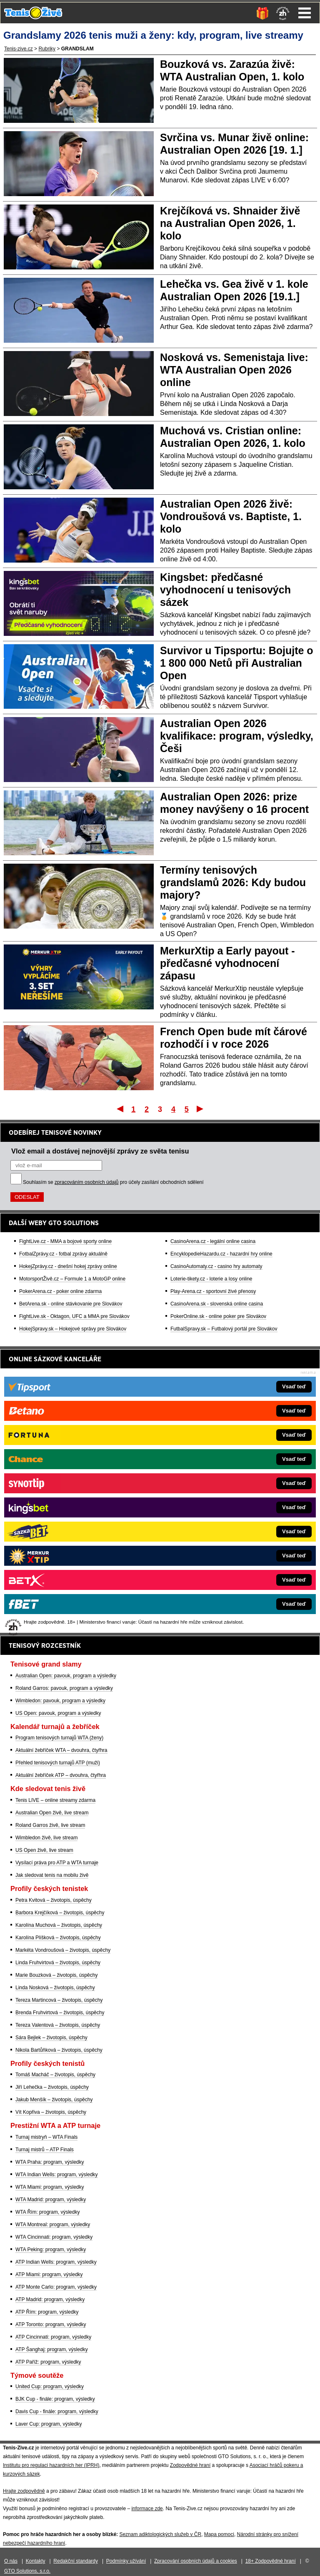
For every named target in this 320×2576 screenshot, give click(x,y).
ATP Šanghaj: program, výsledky (51, 2349)
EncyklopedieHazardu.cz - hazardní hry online (221, 1254)
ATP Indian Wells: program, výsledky (56, 2262)
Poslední (201, 1108)
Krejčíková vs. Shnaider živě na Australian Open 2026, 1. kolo (230, 223)
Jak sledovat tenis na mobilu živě (51, 1875)
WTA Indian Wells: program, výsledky (56, 2174)
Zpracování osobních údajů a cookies (195, 2561)
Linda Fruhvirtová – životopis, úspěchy (57, 1963)
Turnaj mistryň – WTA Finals (46, 2137)
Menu (304, 12)
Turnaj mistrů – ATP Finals (44, 2149)
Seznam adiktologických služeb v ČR (160, 2534)
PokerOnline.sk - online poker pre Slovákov (218, 1316)
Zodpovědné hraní (190, 2465)
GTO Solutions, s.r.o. (27, 2571)
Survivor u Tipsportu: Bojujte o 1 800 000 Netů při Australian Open (236, 663)
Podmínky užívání (126, 2561)
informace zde (146, 2508)
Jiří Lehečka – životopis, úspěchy (52, 2087)
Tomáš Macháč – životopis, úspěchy (55, 2075)
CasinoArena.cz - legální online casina (212, 1241)
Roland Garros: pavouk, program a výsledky (64, 1688)
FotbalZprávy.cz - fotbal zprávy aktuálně (63, 1254)
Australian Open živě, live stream (51, 1813)
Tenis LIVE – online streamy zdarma (55, 1800)
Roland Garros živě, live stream (50, 1825)
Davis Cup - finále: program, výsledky (56, 2411)
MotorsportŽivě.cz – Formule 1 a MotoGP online (72, 1279)
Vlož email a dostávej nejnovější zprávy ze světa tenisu (100, 1151)
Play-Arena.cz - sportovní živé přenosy (213, 1291)
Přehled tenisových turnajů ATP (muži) (57, 1763)
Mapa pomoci (219, 2534)
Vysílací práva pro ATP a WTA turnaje (56, 1863)
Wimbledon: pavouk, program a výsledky (60, 1701)
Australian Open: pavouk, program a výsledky (65, 1676)
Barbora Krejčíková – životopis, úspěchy (59, 1913)
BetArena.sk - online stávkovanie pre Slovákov (70, 1304)
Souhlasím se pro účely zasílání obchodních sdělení (113, 1182)
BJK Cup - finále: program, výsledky (55, 2399)
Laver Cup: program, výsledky (48, 2424)
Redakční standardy (75, 2561)
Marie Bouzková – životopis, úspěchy (56, 1975)
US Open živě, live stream (44, 1850)
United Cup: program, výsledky (49, 2386)
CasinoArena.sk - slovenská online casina (216, 1304)
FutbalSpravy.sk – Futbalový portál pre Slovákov (224, 1329)
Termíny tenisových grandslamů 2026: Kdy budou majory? (233, 882)
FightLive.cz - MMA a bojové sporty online (65, 1241)
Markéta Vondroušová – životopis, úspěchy (62, 1950)
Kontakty (35, 2561)
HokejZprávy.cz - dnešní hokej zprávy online (68, 1266)
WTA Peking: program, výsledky (50, 2249)
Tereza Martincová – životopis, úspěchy (58, 2000)
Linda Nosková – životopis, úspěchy (55, 1988)
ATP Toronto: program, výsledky (50, 2324)
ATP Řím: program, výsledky (47, 2312)
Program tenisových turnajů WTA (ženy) (59, 1738)
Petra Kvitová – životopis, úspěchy (53, 1900)
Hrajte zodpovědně (24, 2491)
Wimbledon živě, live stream (46, 1838)
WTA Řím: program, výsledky (47, 2212)
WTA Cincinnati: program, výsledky (53, 2237)
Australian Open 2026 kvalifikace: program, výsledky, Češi (236, 735)
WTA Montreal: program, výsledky (52, 2224)
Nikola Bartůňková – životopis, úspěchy (58, 2050)
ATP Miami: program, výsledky (49, 2274)
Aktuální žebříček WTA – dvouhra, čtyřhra (61, 1750)
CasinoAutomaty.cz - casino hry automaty (216, 1266)
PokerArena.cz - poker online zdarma (60, 1291)
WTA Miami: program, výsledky (49, 2187)
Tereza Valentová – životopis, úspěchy (57, 2025)
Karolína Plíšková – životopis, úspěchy (58, 1938)
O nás (11, 2561)
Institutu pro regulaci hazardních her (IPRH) (51, 2465)
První (119, 1108)
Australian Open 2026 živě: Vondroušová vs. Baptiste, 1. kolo (231, 516)
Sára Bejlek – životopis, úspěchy (51, 2037)
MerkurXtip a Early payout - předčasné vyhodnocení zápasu (227, 963)
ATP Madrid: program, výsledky (50, 2299)
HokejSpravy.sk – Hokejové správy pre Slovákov (72, 1329)
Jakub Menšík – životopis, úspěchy (53, 2100)
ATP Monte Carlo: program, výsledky (56, 2287)
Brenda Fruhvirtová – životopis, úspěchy (59, 2012)
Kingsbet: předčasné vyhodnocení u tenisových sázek (225, 589)
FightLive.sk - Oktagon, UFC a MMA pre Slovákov (74, 1316)
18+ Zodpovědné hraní (270, 2561)
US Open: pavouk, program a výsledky (58, 1713)
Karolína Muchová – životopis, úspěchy (58, 1925)
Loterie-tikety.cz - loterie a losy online (211, 1279)
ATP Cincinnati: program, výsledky (53, 2337)
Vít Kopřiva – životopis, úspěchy (50, 2112)
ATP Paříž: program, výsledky (48, 2362)
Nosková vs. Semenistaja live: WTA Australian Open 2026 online (234, 369)
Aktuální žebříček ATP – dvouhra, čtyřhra (60, 1775)
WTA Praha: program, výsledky (49, 2162)
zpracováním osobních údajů (86, 1182)
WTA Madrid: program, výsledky (50, 2199)
